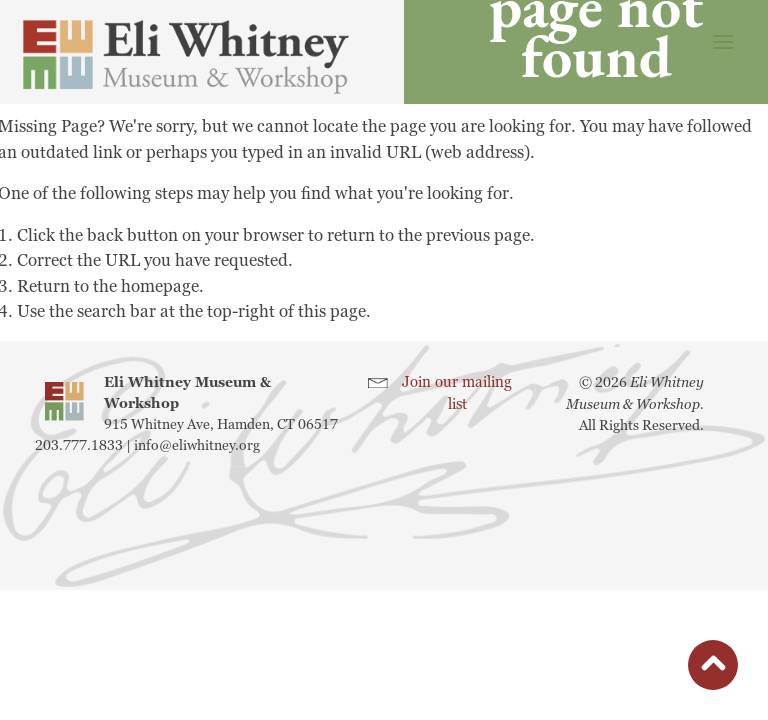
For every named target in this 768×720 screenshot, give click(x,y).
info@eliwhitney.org (197, 445)
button (713, 670)
